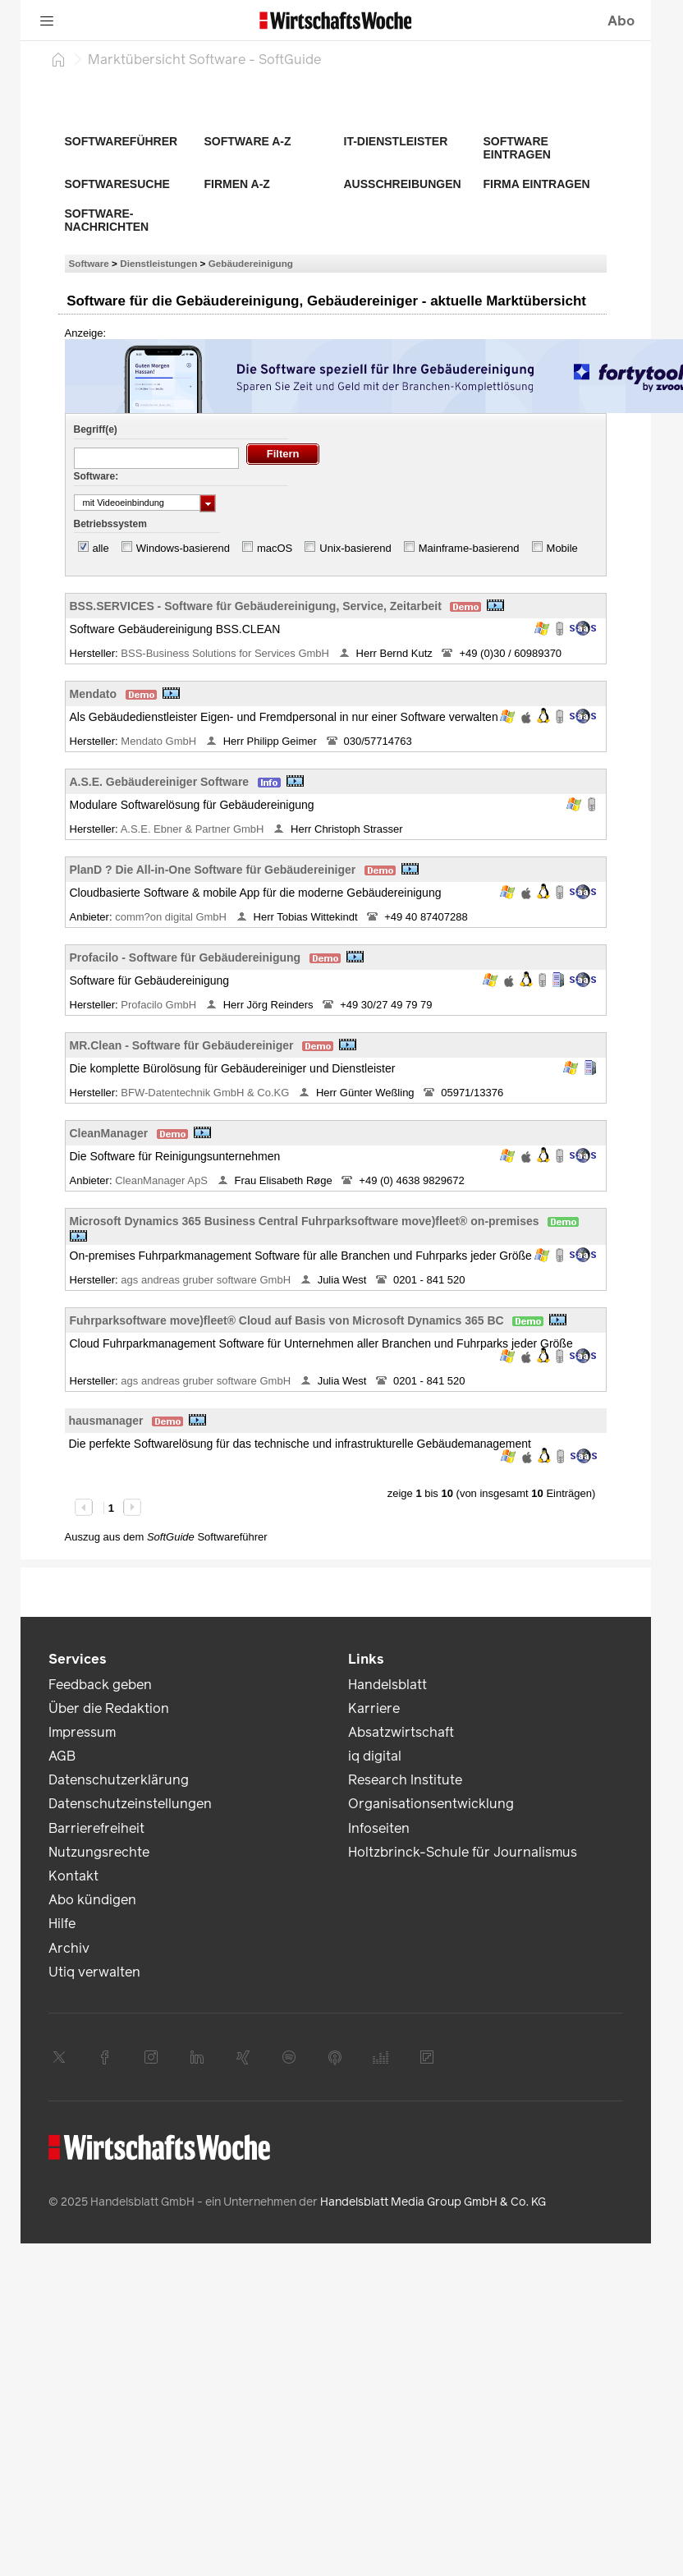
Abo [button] (621, 20)
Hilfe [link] (62, 1923)
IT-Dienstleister (396, 141)
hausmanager (106, 1420)
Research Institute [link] (405, 1779)
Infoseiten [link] (379, 1828)
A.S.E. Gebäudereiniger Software (160, 781)
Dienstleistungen (158, 263)
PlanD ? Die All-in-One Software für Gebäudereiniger (213, 869)
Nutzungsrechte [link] (98, 1852)
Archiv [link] (68, 1948)
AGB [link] (62, 1756)
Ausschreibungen (402, 184)
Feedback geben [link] (100, 1684)
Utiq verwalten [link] (94, 1972)
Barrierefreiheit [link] (96, 1828)
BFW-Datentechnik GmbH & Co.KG (206, 1092)
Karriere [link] (374, 1708)
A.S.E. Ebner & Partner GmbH (194, 829)
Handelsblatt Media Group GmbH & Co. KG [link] (433, 2202)
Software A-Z (247, 141)
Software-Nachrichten (107, 220)
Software (89, 263)
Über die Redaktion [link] (108, 1708)
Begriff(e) (95, 429)
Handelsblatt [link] (387, 1684)
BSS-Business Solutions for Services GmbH (226, 653)
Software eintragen (517, 148)
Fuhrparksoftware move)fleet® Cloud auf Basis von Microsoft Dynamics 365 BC (287, 1320)
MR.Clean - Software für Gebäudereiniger (182, 1045)
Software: (96, 476)
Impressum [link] (82, 1732)
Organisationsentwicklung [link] (431, 1803)
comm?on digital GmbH (172, 917)
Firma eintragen (537, 184)
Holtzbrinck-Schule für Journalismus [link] (462, 1852)
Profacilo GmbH (160, 1005)
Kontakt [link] (73, 1876)
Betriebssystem (110, 524)
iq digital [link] (374, 1756)
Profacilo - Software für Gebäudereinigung (185, 957)
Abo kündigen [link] (92, 1899)
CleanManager (109, 1133)
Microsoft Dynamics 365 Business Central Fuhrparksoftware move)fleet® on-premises (304, 1221)
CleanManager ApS (162, 1180)
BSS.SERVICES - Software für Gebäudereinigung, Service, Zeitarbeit (256, 606)
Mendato (93, 693)
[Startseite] (58, 59)
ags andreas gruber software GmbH (207, 1280)
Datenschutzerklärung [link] (118, 1779)
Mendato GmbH (160, 741)
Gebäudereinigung (251, 263)
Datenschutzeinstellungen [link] (130, 1803)
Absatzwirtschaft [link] (401, 1732)
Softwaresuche (117, 184)
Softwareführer (121, 141)
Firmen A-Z (237, 184)
